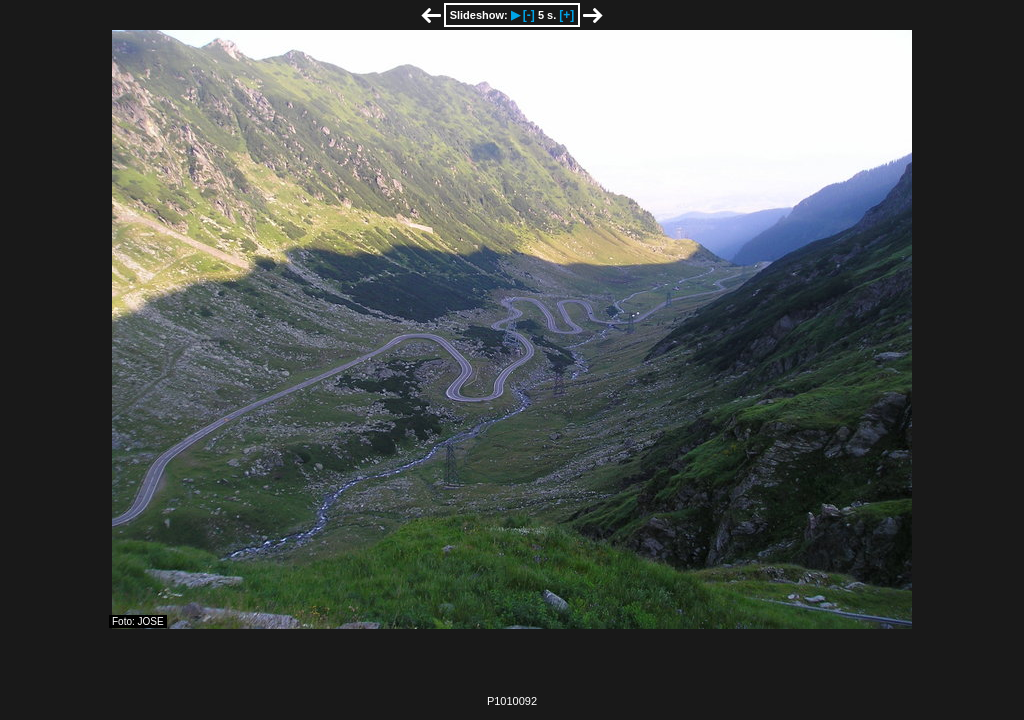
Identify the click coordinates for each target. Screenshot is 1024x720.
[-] (529, 15)
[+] (566, 15)
